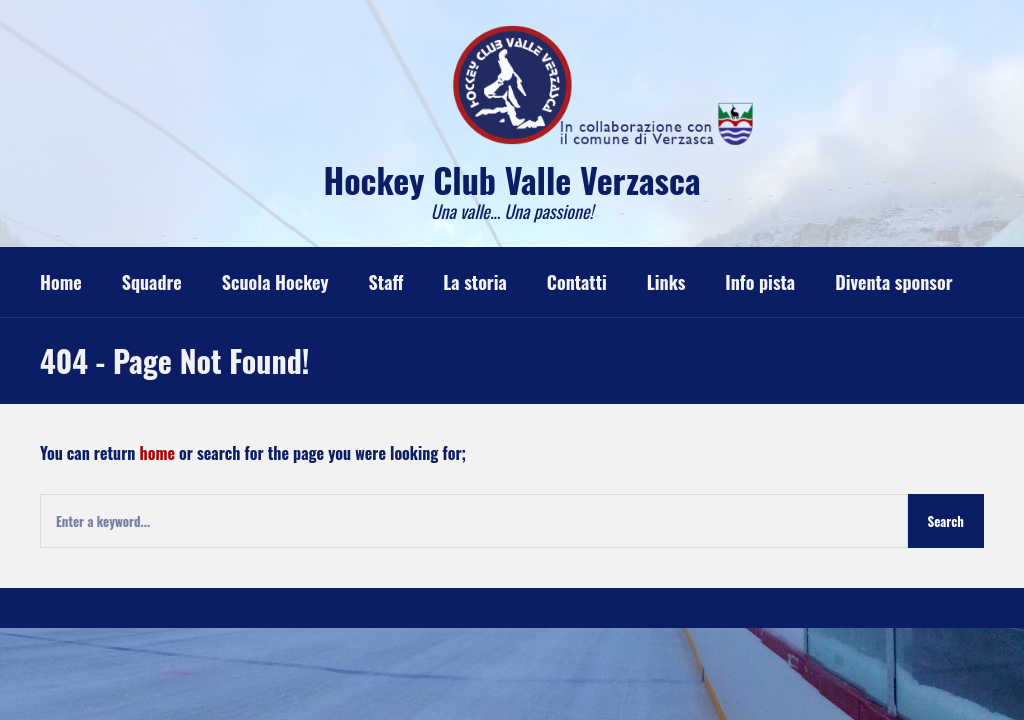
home (157, 453)
